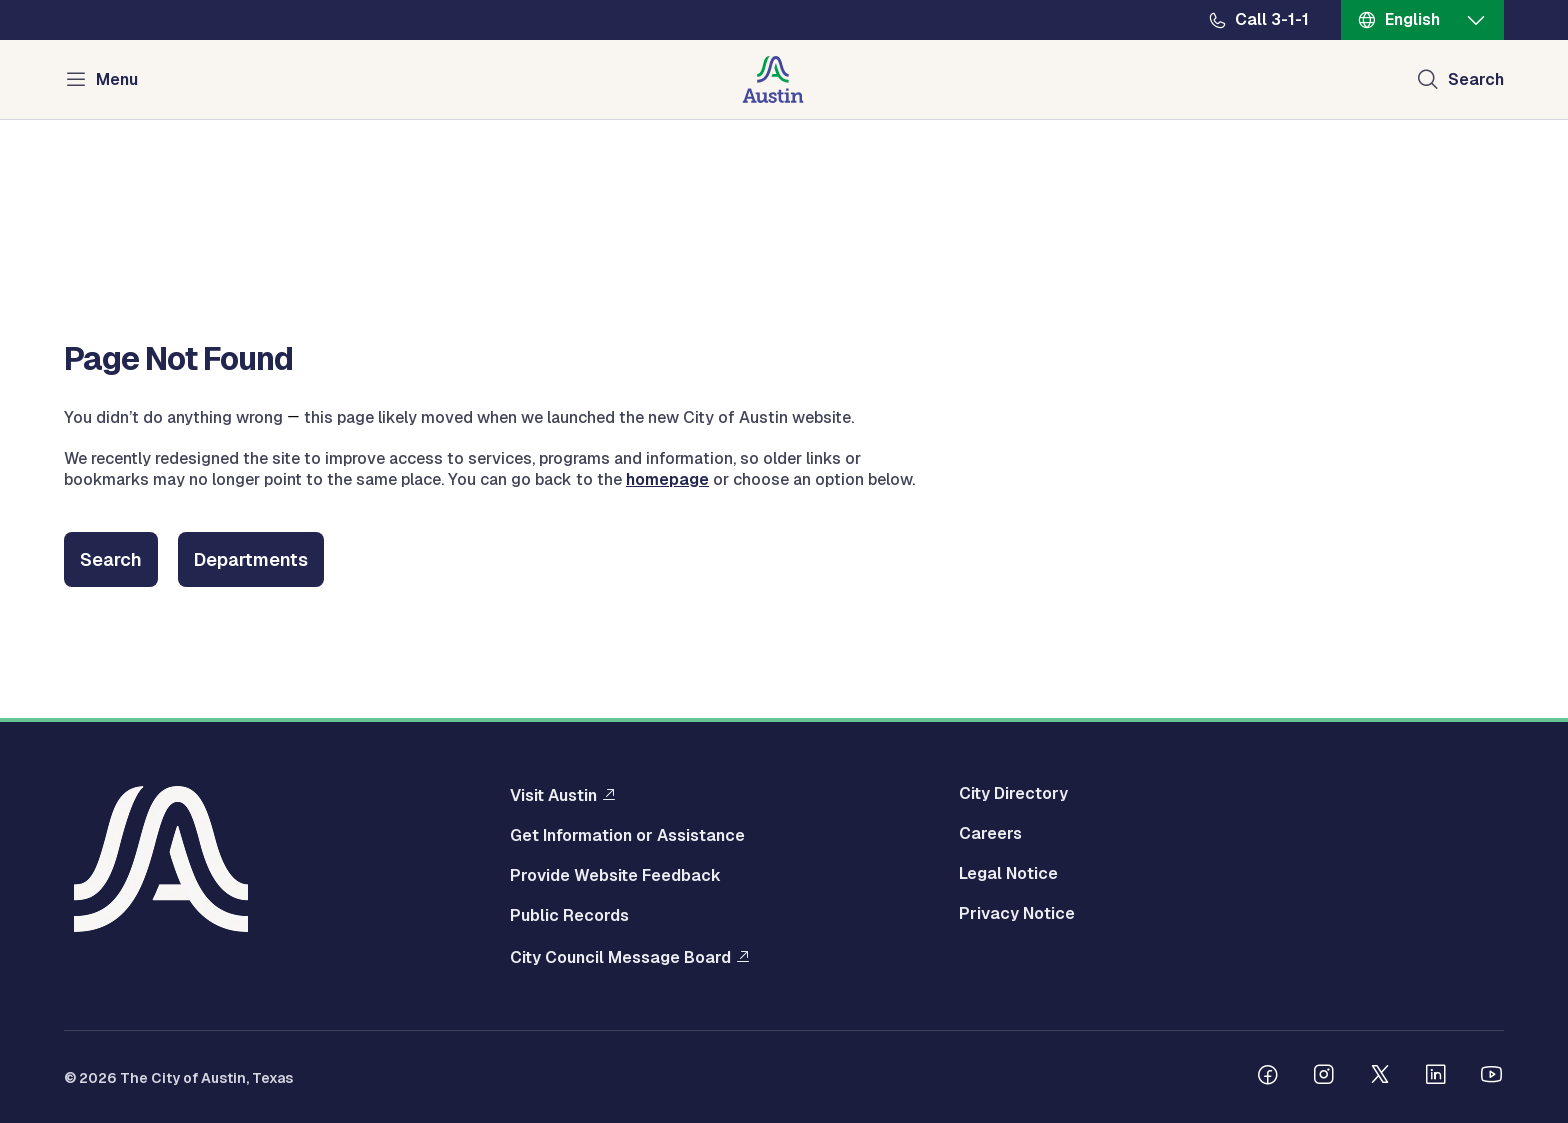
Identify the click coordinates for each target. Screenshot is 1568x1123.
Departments (251, 559)
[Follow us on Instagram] (1324, 1077)
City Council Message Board (620, 957)
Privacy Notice (1017, 914)
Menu (117, 79)
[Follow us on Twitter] (1380, 1077)
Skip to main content (80, 0)
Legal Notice (1008, 874)
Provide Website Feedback (615, 876)
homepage (667, 479)
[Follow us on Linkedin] (1436, 1077)
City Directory (1013, 794)
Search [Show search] (1476, 79)
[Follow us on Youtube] (1492, 1077)
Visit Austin (553, 795)
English (1412, 19)
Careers (990, 834)
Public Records (569, 916)
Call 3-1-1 (1272, 20)
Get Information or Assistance (627, 836)
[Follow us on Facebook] (1268, 1077)
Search (111, 559)
